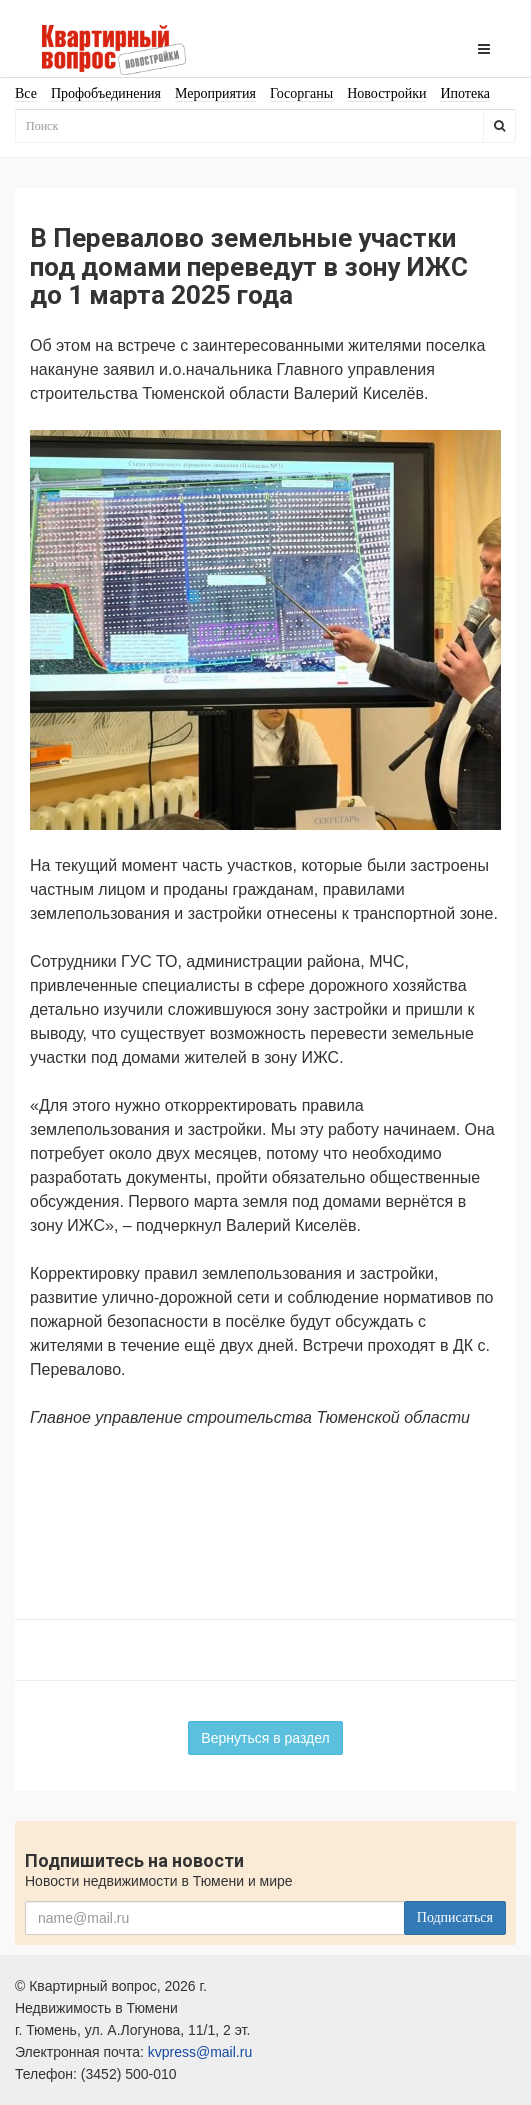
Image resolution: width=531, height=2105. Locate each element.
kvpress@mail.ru (200, 2052)
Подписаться (455, 1917)
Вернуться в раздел (265, 1738)
